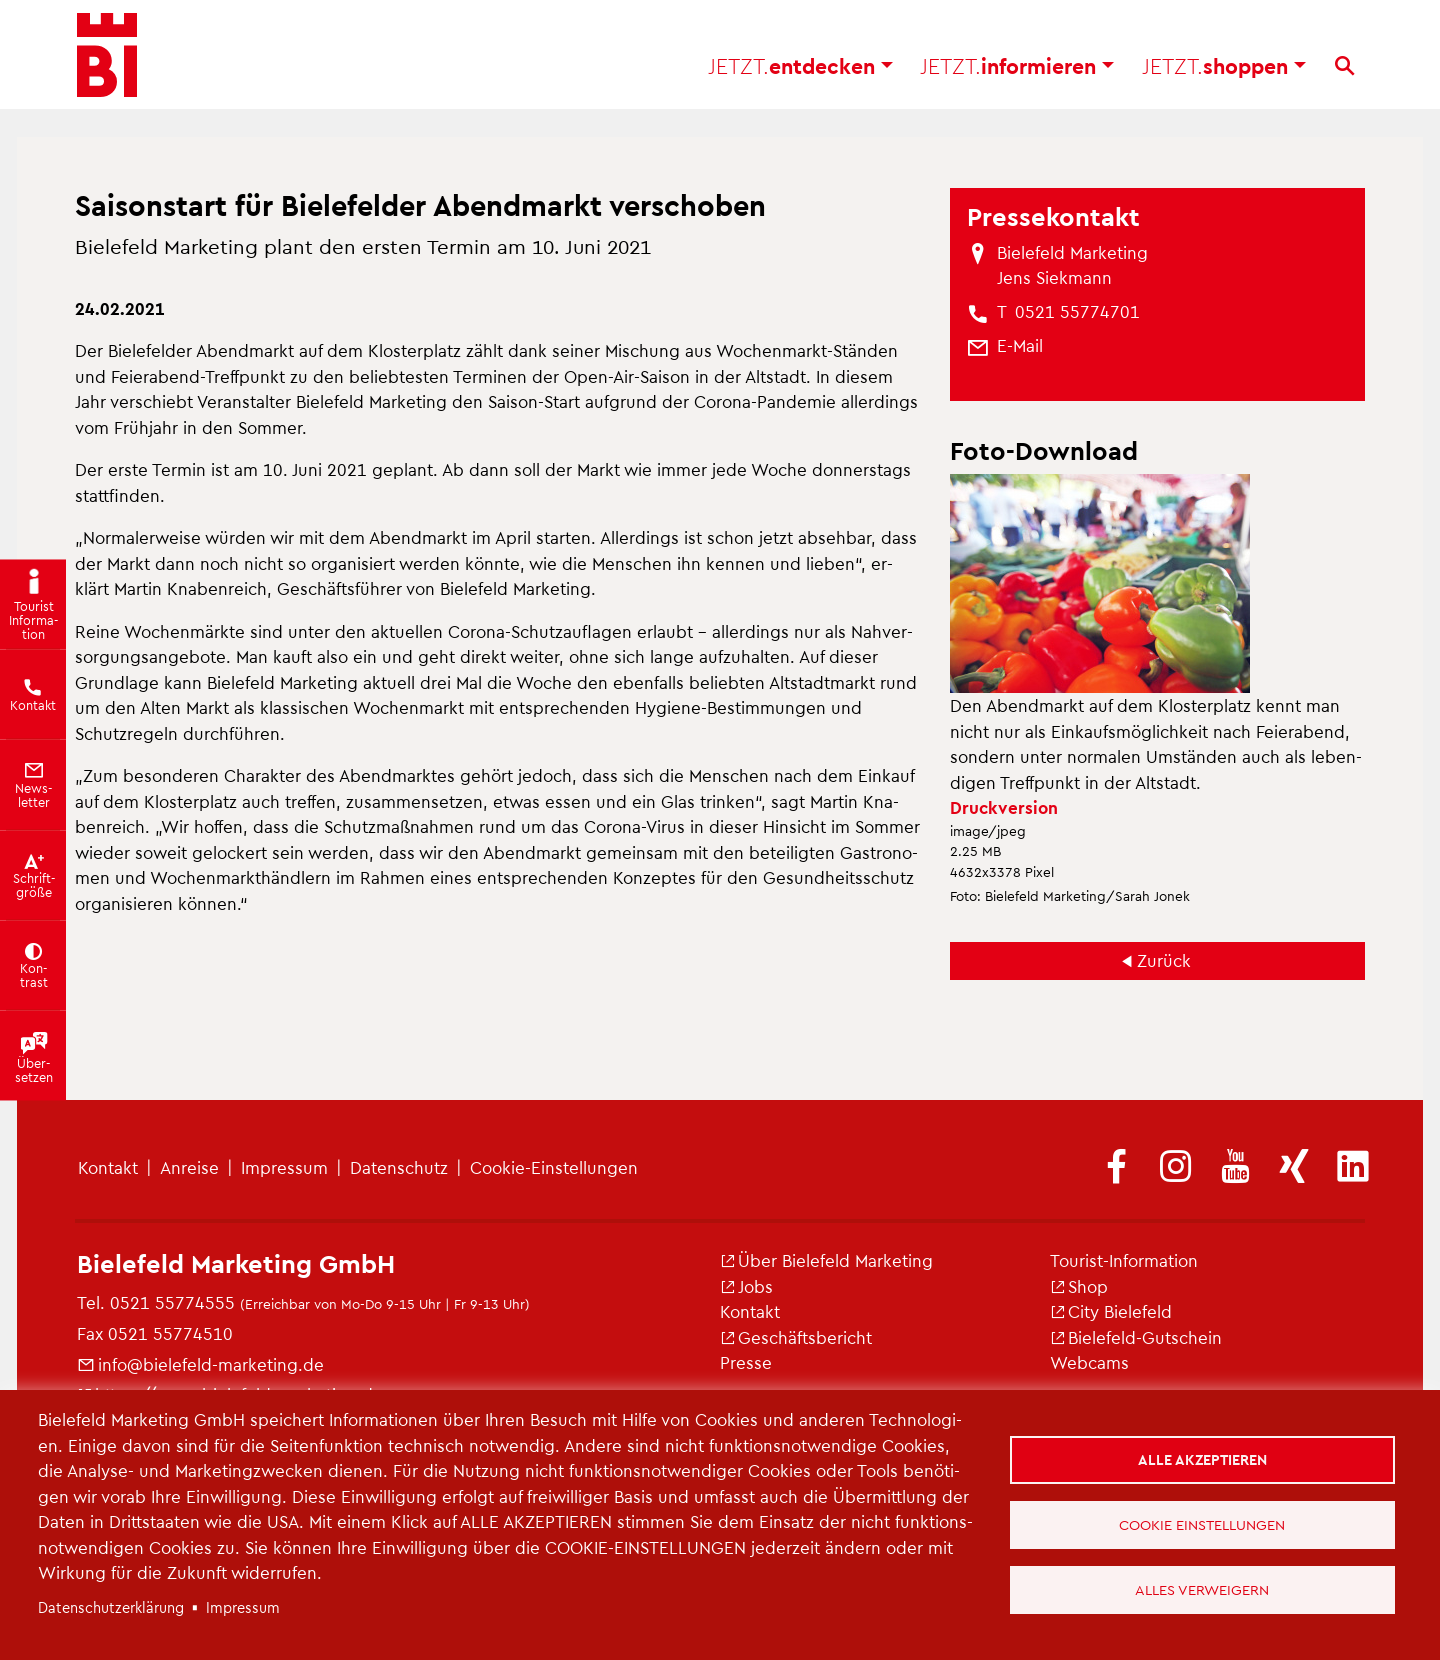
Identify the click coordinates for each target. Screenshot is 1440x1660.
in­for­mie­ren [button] (1017, 70)
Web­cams (1089, 1362)
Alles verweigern (1203, 1590)
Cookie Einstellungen (1203, 1524)
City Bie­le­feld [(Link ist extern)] (1111, 1311)
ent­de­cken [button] (800, 70)
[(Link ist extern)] (1117, 1168)
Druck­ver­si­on (1004, 807)
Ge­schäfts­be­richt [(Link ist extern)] (796, 1337)
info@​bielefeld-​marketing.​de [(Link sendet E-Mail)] (200, 1364)
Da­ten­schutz (399, 1167)
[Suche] (1344, 71)
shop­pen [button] (1224, 70)
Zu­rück (1164, 960)
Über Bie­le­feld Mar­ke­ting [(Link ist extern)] (826, 1260)
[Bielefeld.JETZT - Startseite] (107, 60)
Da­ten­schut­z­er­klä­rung (111, 1607)
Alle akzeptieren (1203, 1458)
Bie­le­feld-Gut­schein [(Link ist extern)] (1136, 1337)
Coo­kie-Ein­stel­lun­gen (554, 1167)
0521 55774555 (172, 1302)
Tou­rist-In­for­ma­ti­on (1124, 1260)
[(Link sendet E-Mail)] (1020, 346)
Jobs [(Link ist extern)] (746, 1286)
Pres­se (746, 1362)
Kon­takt (108, 1167)
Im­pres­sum (284, 1167)
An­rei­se (189, 1167)
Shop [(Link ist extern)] (1079, 1286)
